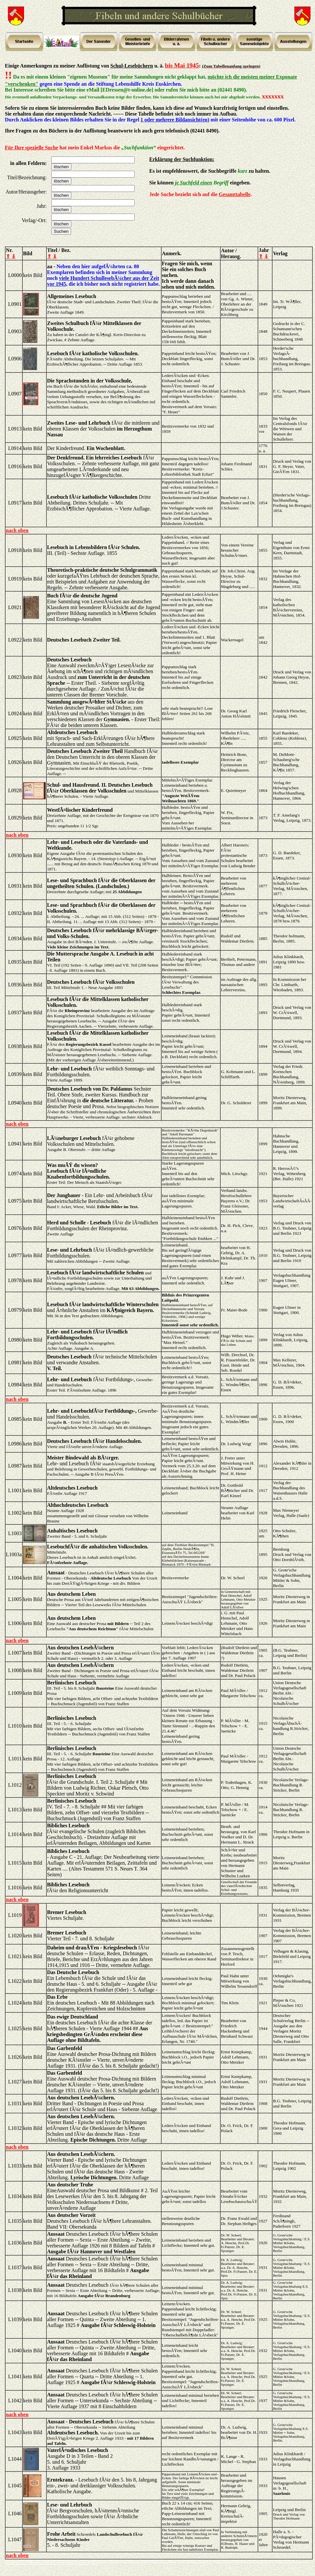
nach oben (17, 530)
